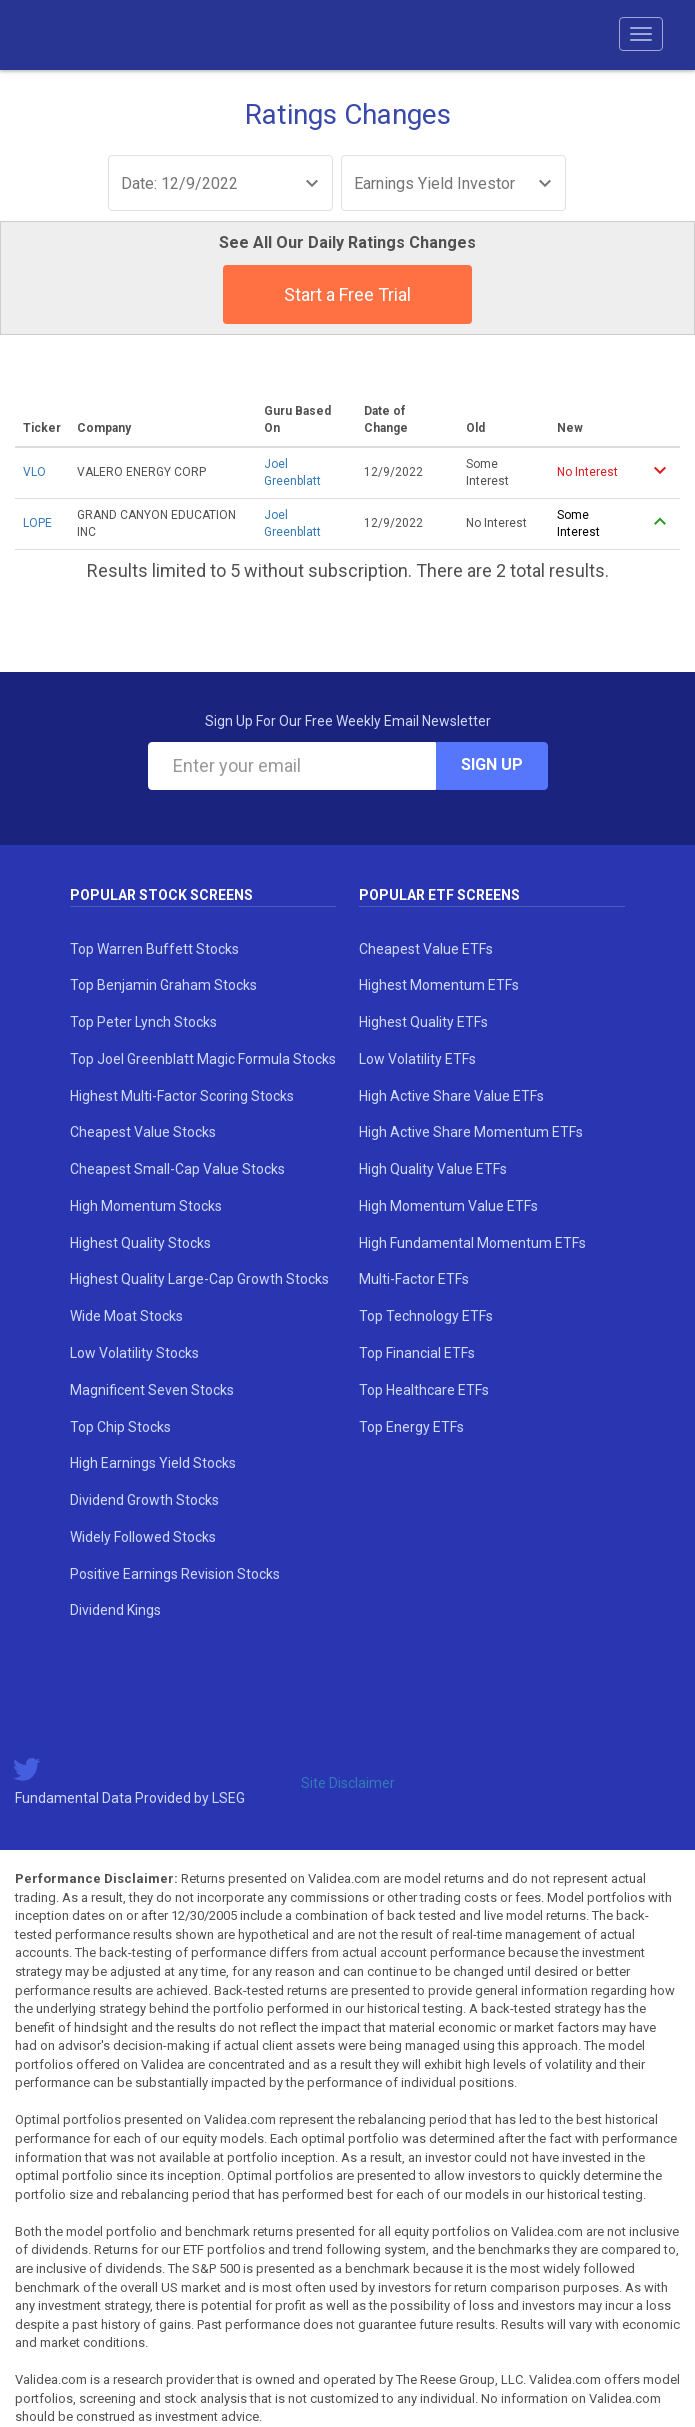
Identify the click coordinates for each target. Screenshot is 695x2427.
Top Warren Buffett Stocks (154, 949)
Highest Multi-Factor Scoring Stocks (182, 1096)
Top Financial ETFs (417, 1353)
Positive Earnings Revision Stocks (175, 1574)
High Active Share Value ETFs (451, 1096)
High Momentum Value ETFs (448, 1206)
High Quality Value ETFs (433, 1169)
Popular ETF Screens (439, 895)
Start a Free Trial (347, 294)
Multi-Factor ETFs (414, 1279)
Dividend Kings (115, 1610)
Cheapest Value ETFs (426, 949)
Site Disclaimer (348, 1783)
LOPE (37, 523)
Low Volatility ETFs (417, 1059)
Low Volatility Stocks (134, 1353)
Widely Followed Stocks (143, 1537)
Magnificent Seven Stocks (152, 1390)
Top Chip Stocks (120, 1427)
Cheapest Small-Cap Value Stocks (177, 1169)
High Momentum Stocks (146, 1206)
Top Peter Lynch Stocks (143, 1022)
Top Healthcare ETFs (424, 1390)
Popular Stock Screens (161, 895)
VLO (34, 472)
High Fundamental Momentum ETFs (472, 1243)
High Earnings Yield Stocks (153, 1463)
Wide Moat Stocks (126, 1316)
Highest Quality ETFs (423, 1022)
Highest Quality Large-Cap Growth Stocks (199, 1279)
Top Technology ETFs (426, 1316)
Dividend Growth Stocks (144, 1500)
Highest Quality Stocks (140, 1243)
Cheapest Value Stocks (143, 1132)
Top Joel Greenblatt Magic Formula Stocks (203, 1059)
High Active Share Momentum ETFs (471, 1132)
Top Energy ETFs (411, 1427)
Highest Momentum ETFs (439, 985)
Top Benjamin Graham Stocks (163, 985)
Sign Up (492, 764)
